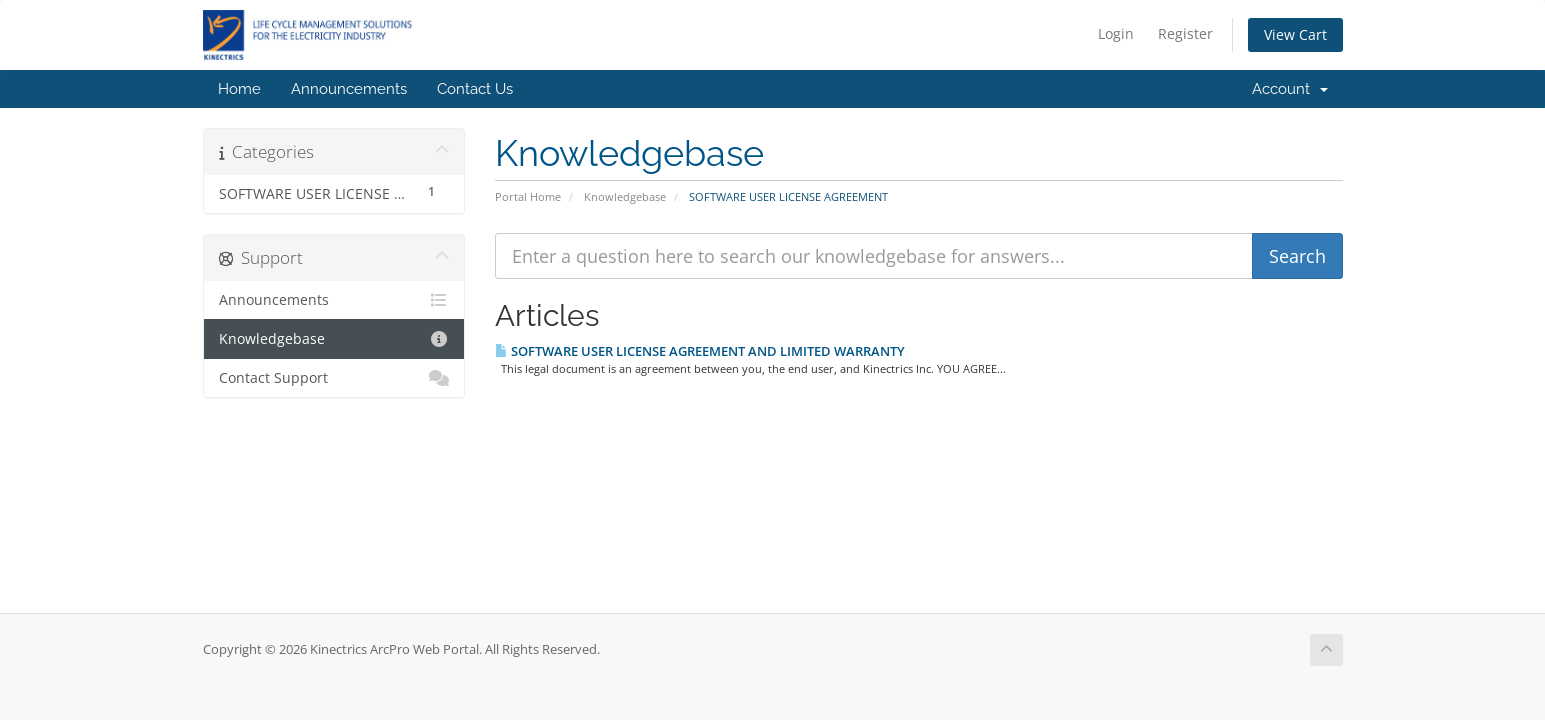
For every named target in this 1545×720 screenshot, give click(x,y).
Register (1185, 33)
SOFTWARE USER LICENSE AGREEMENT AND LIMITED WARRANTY (700, 351)
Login (1116, 33)
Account (1290, 89)
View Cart (1295, 34)
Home (239, 89)
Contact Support (334, 378)
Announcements (349, 89)
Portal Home (528, 196)
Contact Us (475, 89)
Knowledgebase (625, 196)
